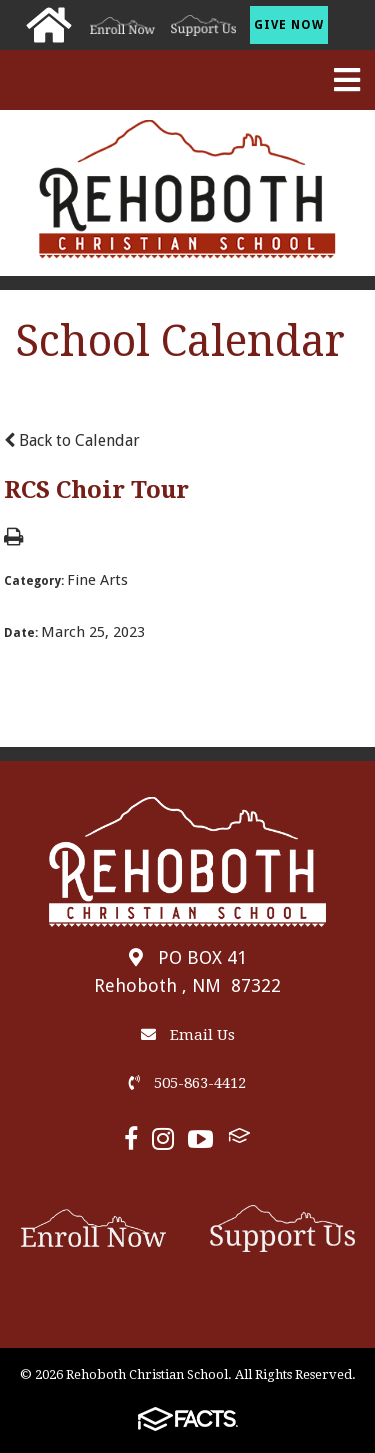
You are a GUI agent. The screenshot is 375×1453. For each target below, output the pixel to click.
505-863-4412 (187, 1083)
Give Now (289, 25)
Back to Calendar (72, 440)
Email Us (188, 1035)
